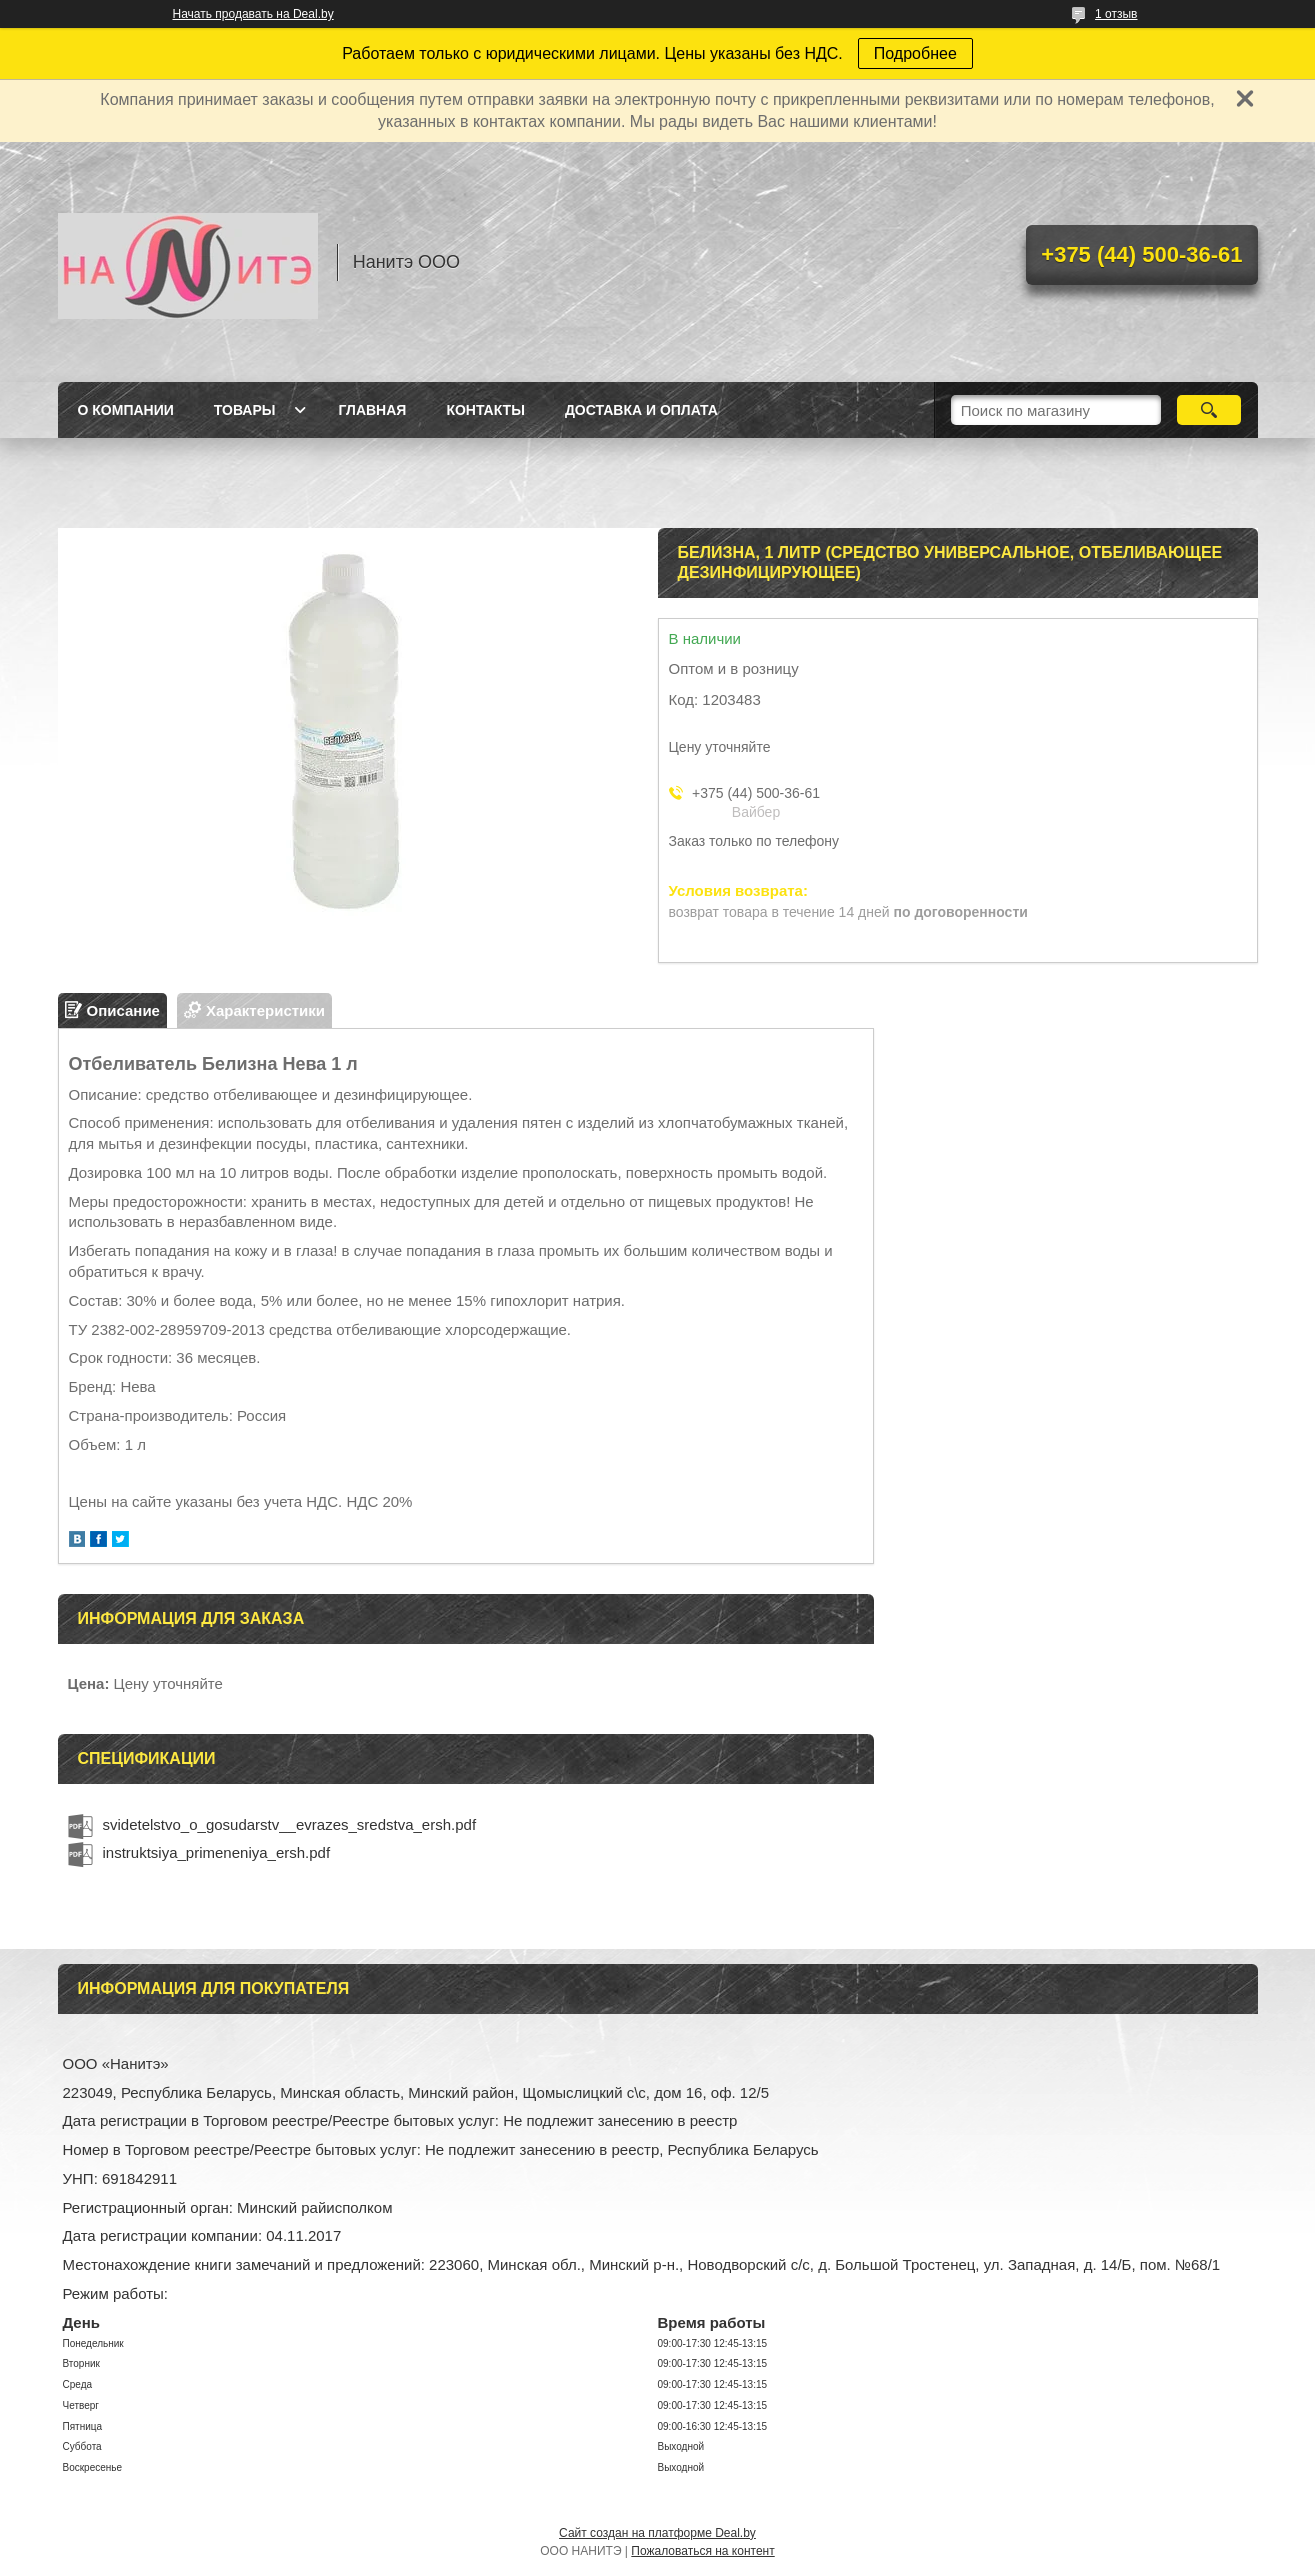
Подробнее (915, 53)
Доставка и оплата (641, 410)
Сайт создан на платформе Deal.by (657, 2533)
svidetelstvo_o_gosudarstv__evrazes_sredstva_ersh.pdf (290, 1824)
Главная (372, 410)
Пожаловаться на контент (702, 2551)
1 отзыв (1116, 14)
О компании (126, 410)
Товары (245, 410)
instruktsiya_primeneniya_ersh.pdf (217, 1852)
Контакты (485, 410)
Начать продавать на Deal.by (253, 14)
